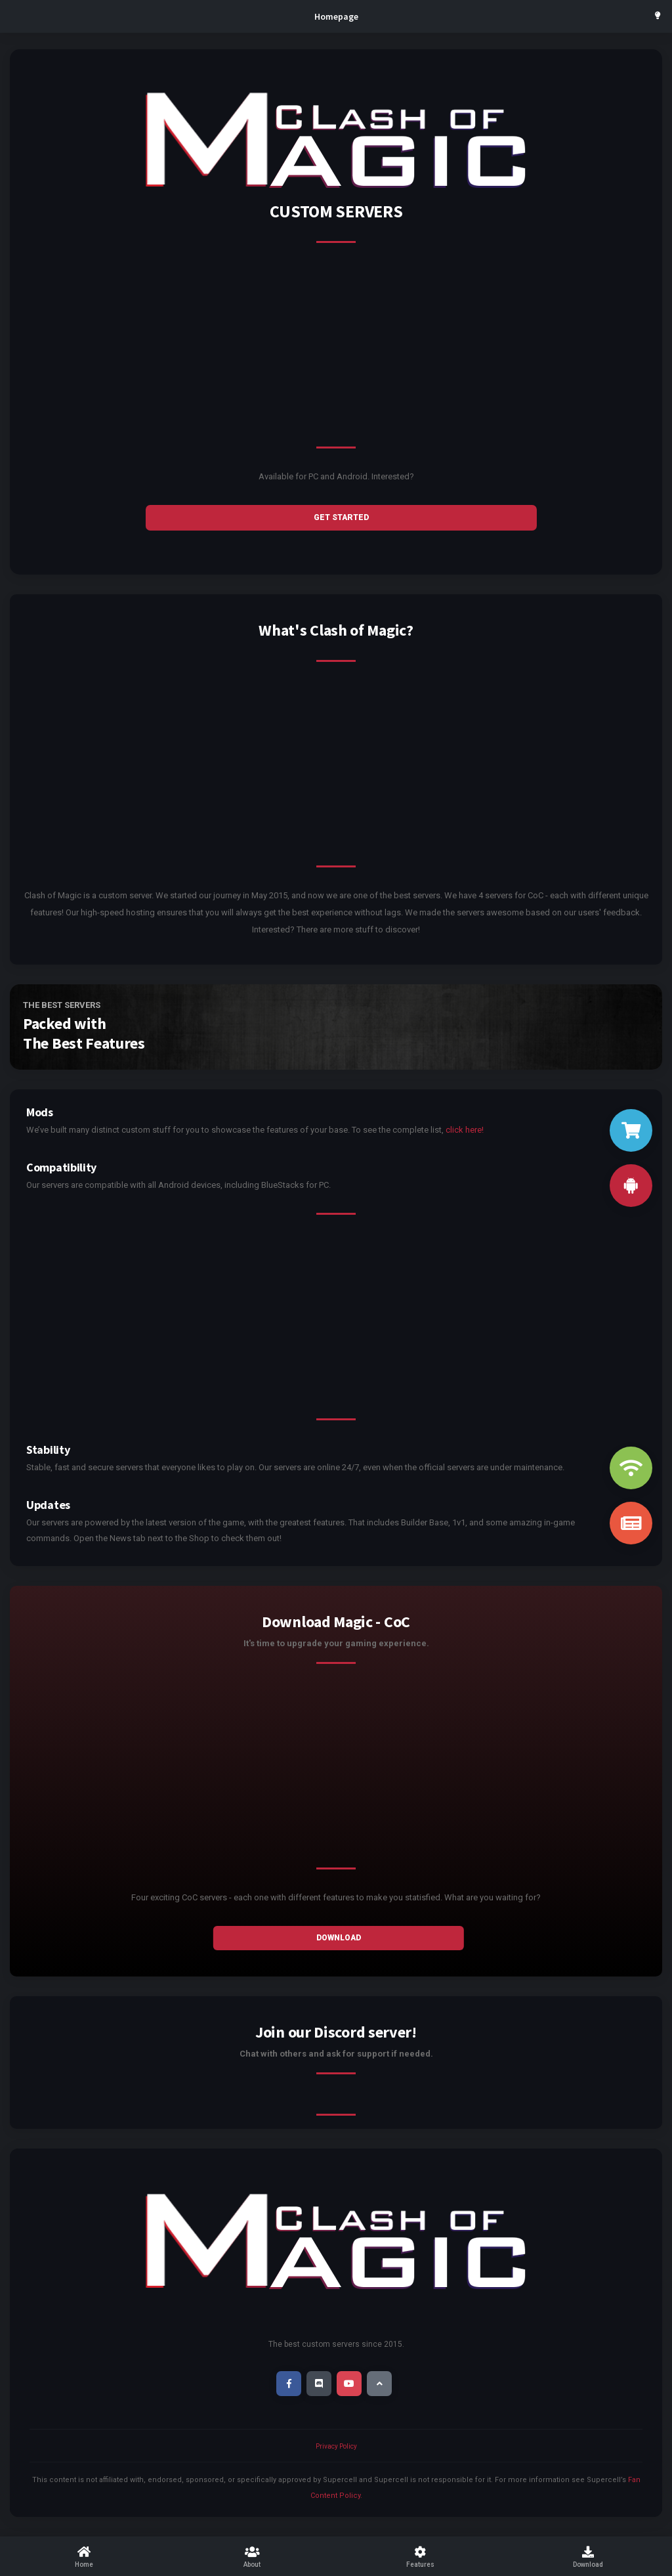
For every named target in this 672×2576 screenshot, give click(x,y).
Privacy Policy (336, 2446)
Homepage (336, 16)
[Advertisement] (336, 355)
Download (338, 1937)
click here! (465, 1130)
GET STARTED (341, 517)
